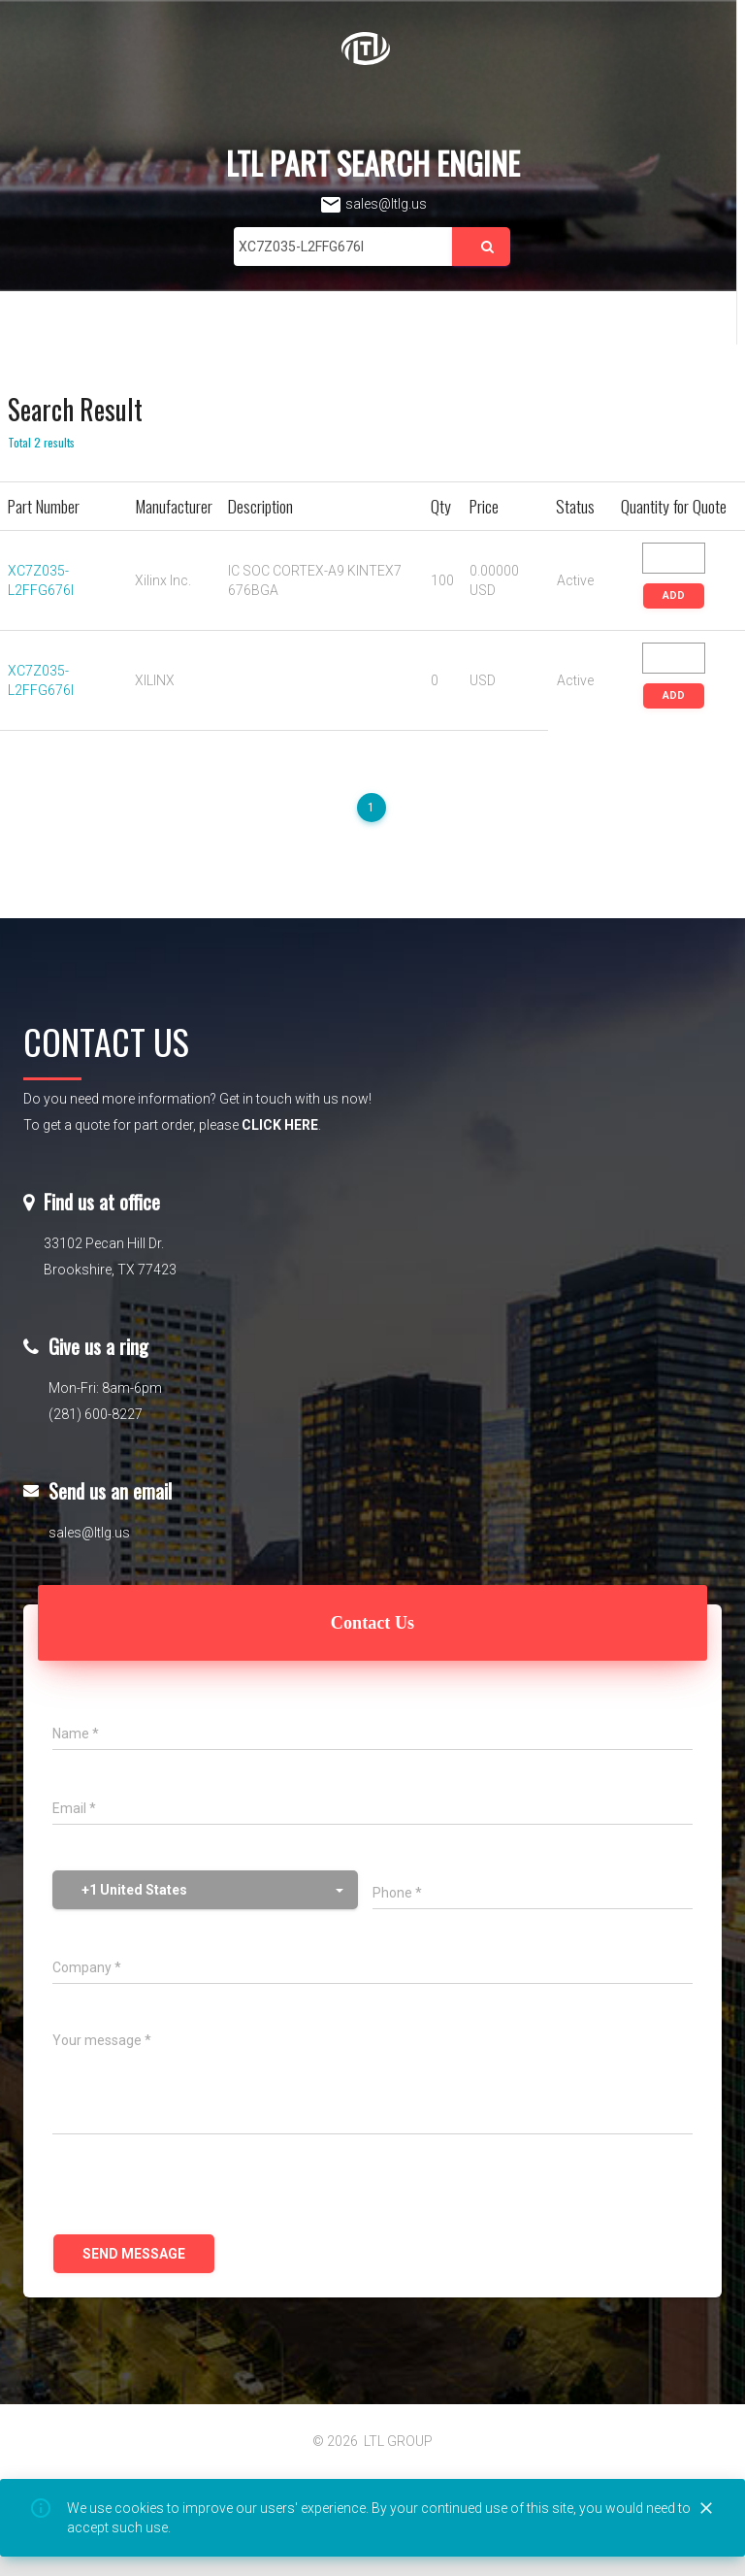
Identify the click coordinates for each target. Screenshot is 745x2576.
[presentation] (199, 2187)
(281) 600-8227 (96, 1414)
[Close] (706, 2509)
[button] (205, 1889)
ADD (674, 595)
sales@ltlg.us (373, 204)
